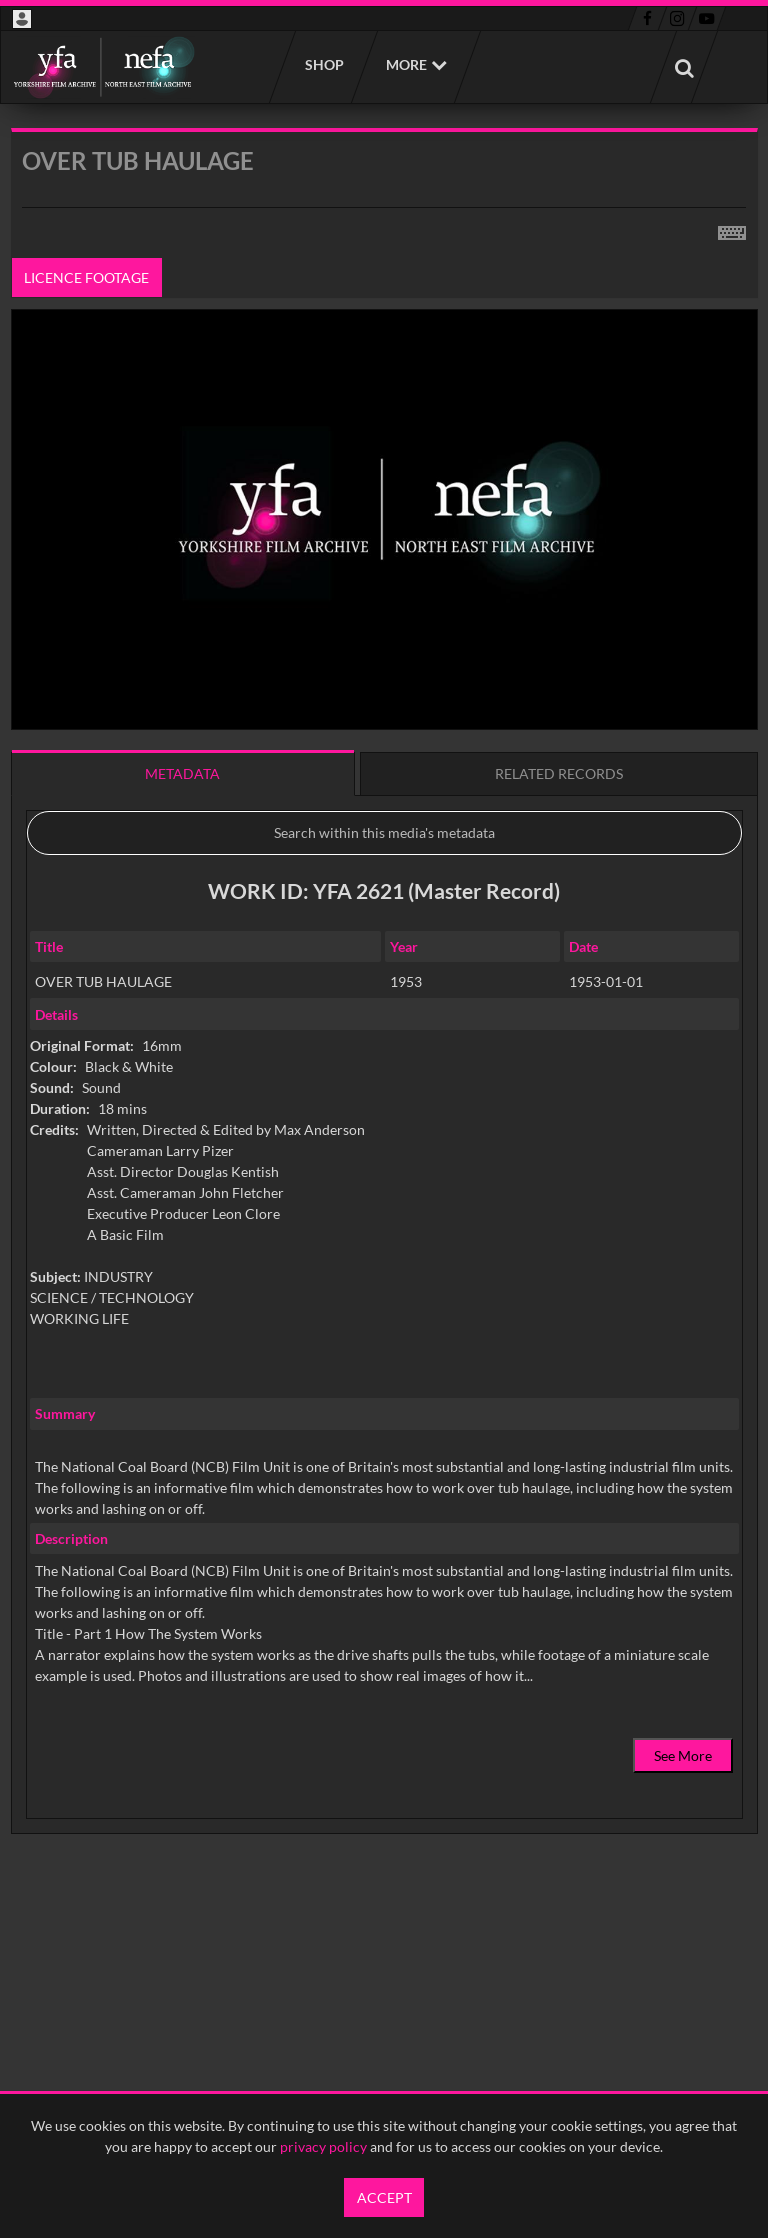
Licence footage (86, 277)
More (406, 64)
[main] (384, 1032)
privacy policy (323, 2146)
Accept (384, 2197)
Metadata (182, 773)
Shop (323, 64)
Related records (559, 773)
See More (683, 1755)
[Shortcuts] (732, 229)
